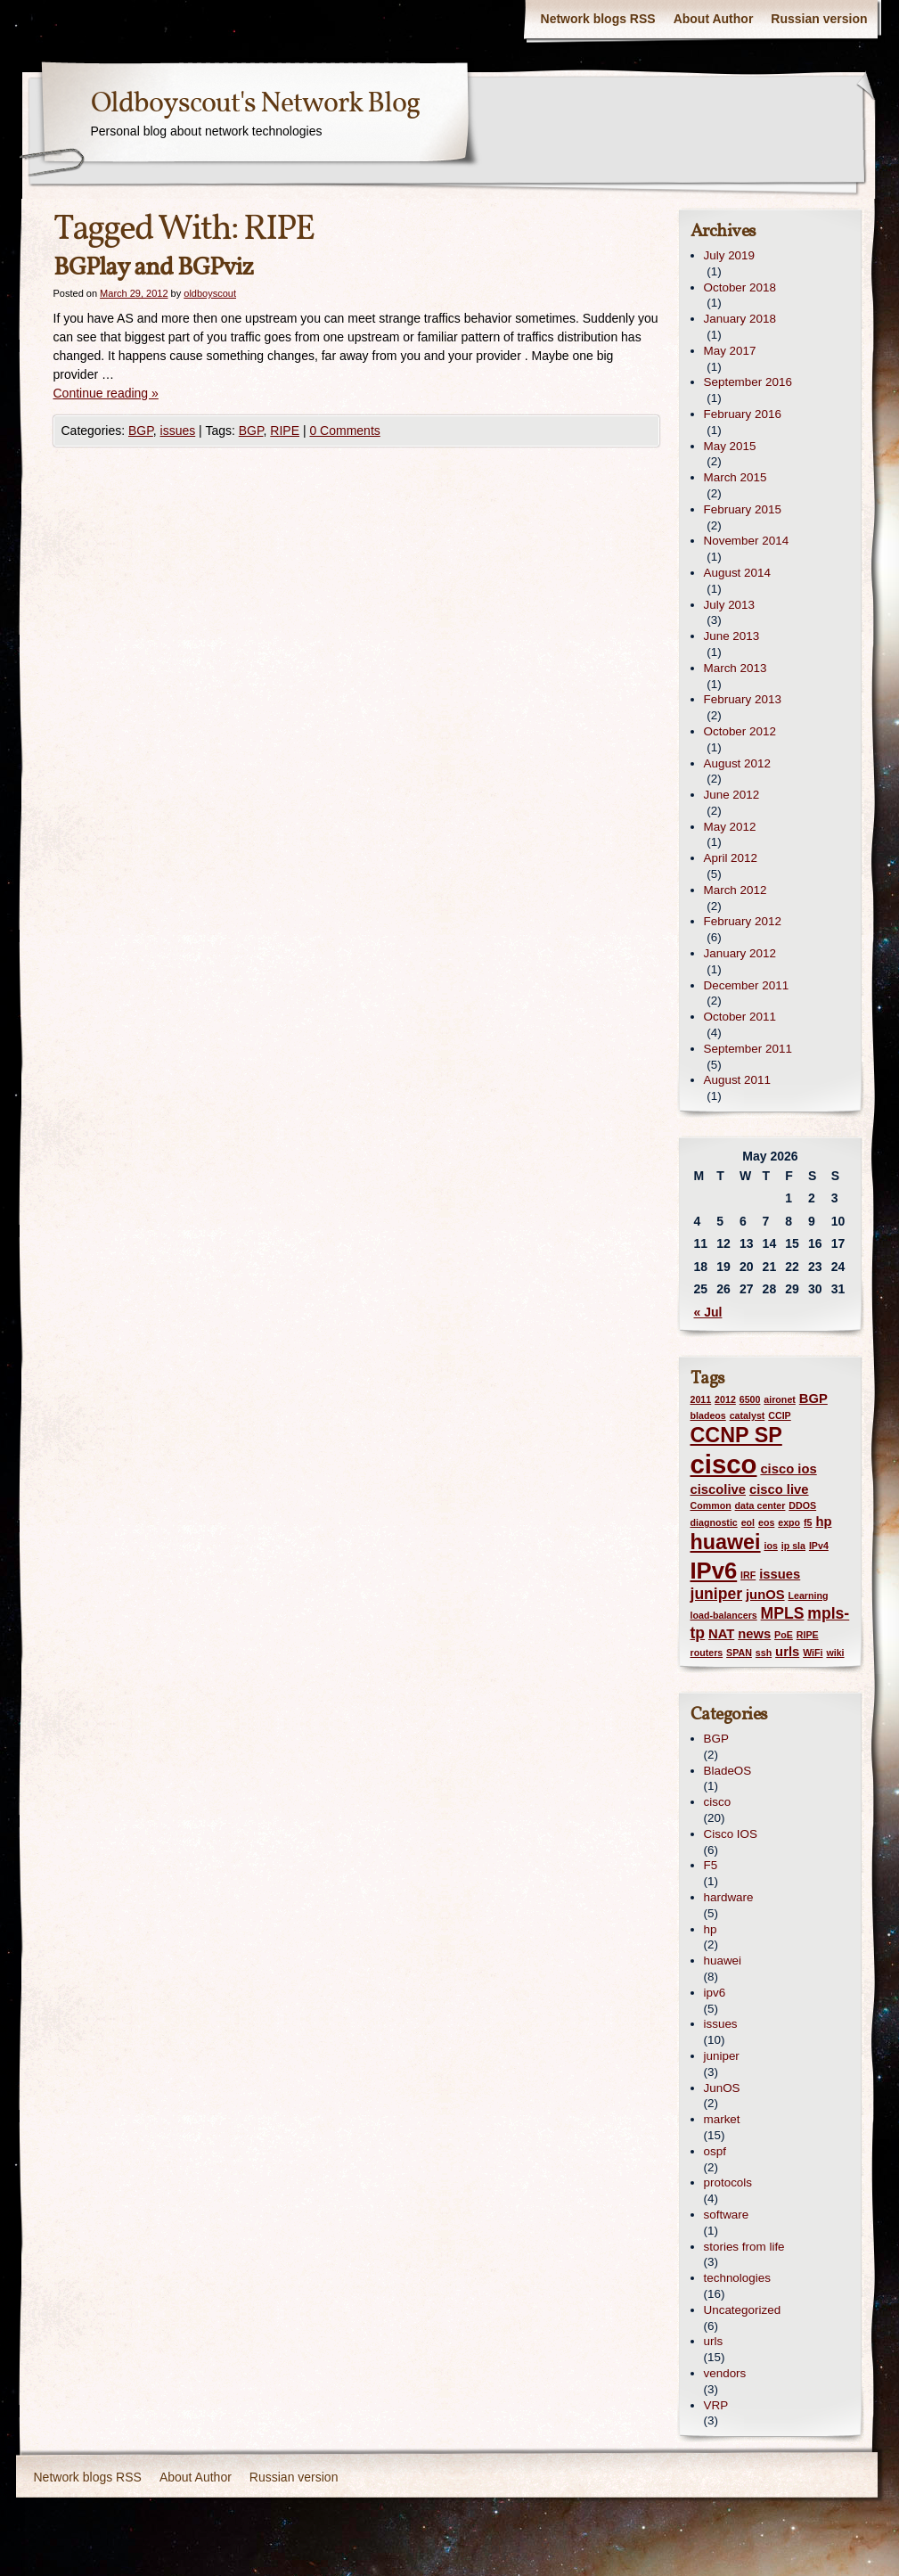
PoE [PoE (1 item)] (783, 1634)
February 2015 (742, 509)
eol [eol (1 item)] (748, 1522)
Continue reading (106, 393)
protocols (728, 2182)
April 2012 (731, 858)
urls (713, 2341)
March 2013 (735, 668)
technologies (737, 2278)
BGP (140, 430)
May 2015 (730, 446)
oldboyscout (210, 293)
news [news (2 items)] (754, 1634)
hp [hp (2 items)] (823, 1521)
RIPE (284, 430)
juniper (722, 2056)
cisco (717, 1802)
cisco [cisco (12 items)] (724, 1464)
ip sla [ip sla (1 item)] (793, 1545)
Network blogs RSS (598, 19)
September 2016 (748, 382)
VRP (716, 2405)
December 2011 (746, 985)
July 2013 (730, 604)
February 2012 (742, 921)
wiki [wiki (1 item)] (835, 1652)
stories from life (744, 2246)
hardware (729, 1897)
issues (178, 430)
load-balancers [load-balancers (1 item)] (724, 1615)
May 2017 (730, 350)
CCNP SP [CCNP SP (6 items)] (736, 1435)
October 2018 (740, 287)
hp (710, 1929)
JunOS (722, 2088)
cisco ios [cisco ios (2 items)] (788, 1469)
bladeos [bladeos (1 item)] (708, 1415)
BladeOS (728, 1770)
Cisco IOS (730, 1834)
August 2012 (737, 763)
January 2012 (740, 953)
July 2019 (730, 255)
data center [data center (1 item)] (760, 1505)
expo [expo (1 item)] (789, 1522)
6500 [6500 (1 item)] (750, 1399)
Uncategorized (742, 2310)
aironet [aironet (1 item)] (780, 1399)
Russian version (819, 19)
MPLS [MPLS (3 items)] (783, 1613)
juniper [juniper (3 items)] (717, 1594)
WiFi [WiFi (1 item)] (812, 1652)
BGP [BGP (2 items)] (813, 1398)
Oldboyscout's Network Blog (255, 104)
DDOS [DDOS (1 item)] (802, 1505)
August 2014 (737, 572)
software (726, 2214)
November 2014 (746, 540)
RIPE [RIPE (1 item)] (808, 1634)
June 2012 (732, 794)
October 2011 (740, 1016)
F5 (711, 1865)
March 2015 (735, 477)
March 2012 (735, 890)
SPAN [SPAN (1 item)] (739, 1652)
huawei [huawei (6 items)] (726, 1542)
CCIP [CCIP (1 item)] (779, 1415)
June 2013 (732, 636)
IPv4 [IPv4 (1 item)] (819, 1545)
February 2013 (742, 699)
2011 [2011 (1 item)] (701, 1399)
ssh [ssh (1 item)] (764, 1652)
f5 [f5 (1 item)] (808, 1522)
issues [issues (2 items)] (779, 1574)
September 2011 (748, 1048)
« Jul (708, 1312)
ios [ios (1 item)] (770, 1545)
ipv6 (715, 1992)
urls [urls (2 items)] (787, 1652)
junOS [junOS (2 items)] (765, 1594)
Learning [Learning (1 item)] (808, 1595)
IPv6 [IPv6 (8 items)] (714, 1570)
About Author (714, 19)
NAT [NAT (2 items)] (721, 1634)
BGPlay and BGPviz (153, 267)
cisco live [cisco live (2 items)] (779, 1489)
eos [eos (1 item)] (766, 1522)
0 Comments (344, 430)
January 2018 (740, 318)
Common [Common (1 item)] (711, 1505)
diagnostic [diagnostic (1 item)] (714, 1522)
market (722, 2119)
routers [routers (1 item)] (707, 1652)
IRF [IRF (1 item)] (748, 1575)
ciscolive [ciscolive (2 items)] (719, 1489)
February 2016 (742, 414)
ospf (715, 2151)
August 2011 (737, 1080)
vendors (725, 2373)
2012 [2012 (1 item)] (725, 1399)
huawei (723, 1960)
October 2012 (740, 731)
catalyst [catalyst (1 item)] (747, 1415)
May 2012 (730, 826)
